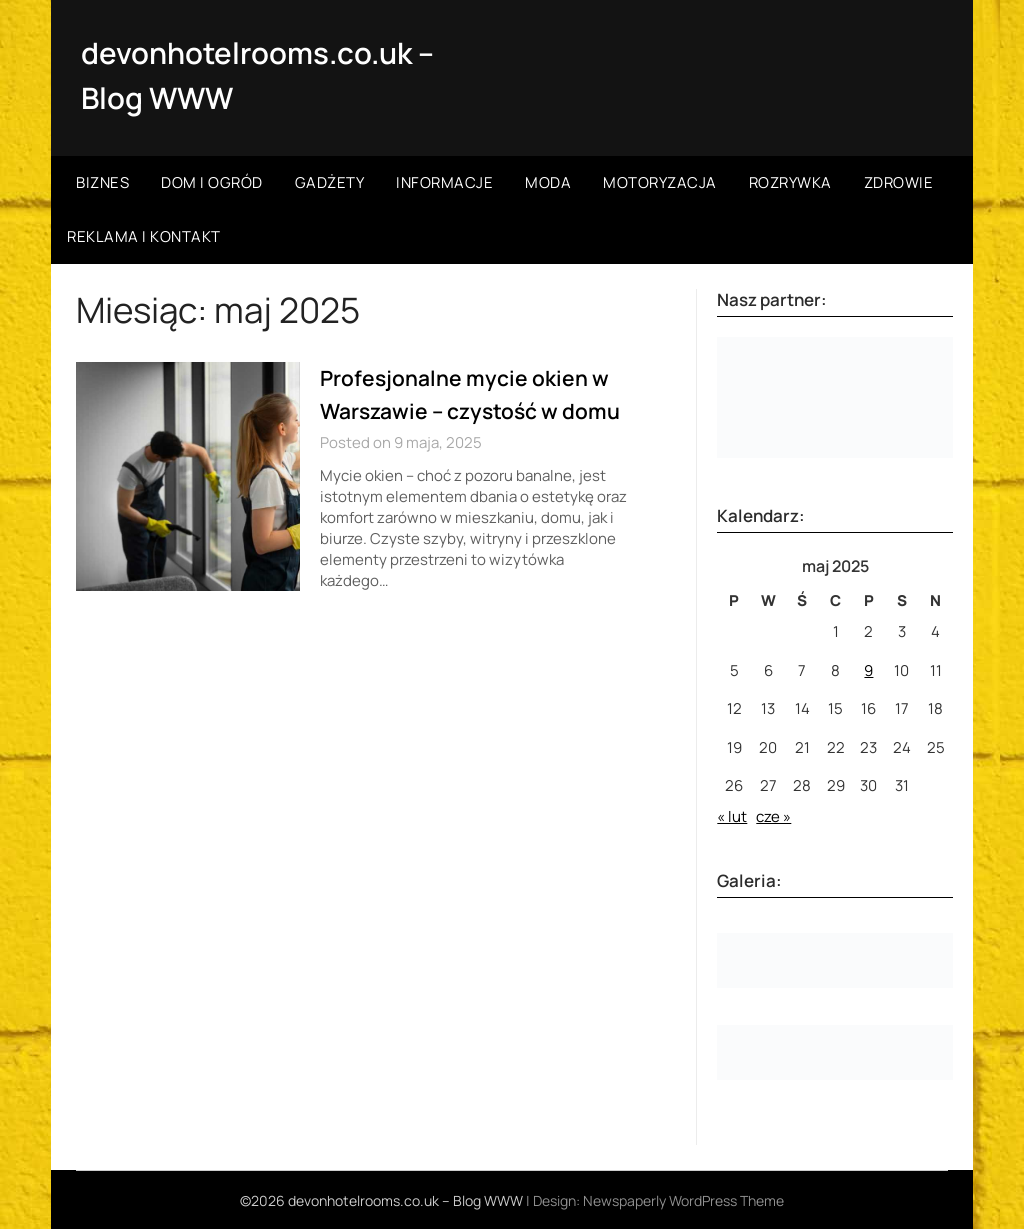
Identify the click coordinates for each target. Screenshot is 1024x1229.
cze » (773, 816)
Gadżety (330, 181)
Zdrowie (899, 181)
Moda (548, 181)
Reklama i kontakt (144, 235)
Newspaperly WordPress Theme (683, 1199)
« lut (732, 816)
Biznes (102, 181)
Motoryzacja (660, 181)
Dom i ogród (212, 181)
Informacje (444, 181)
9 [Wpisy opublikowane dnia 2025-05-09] (868, 669)
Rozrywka (790, 181)
